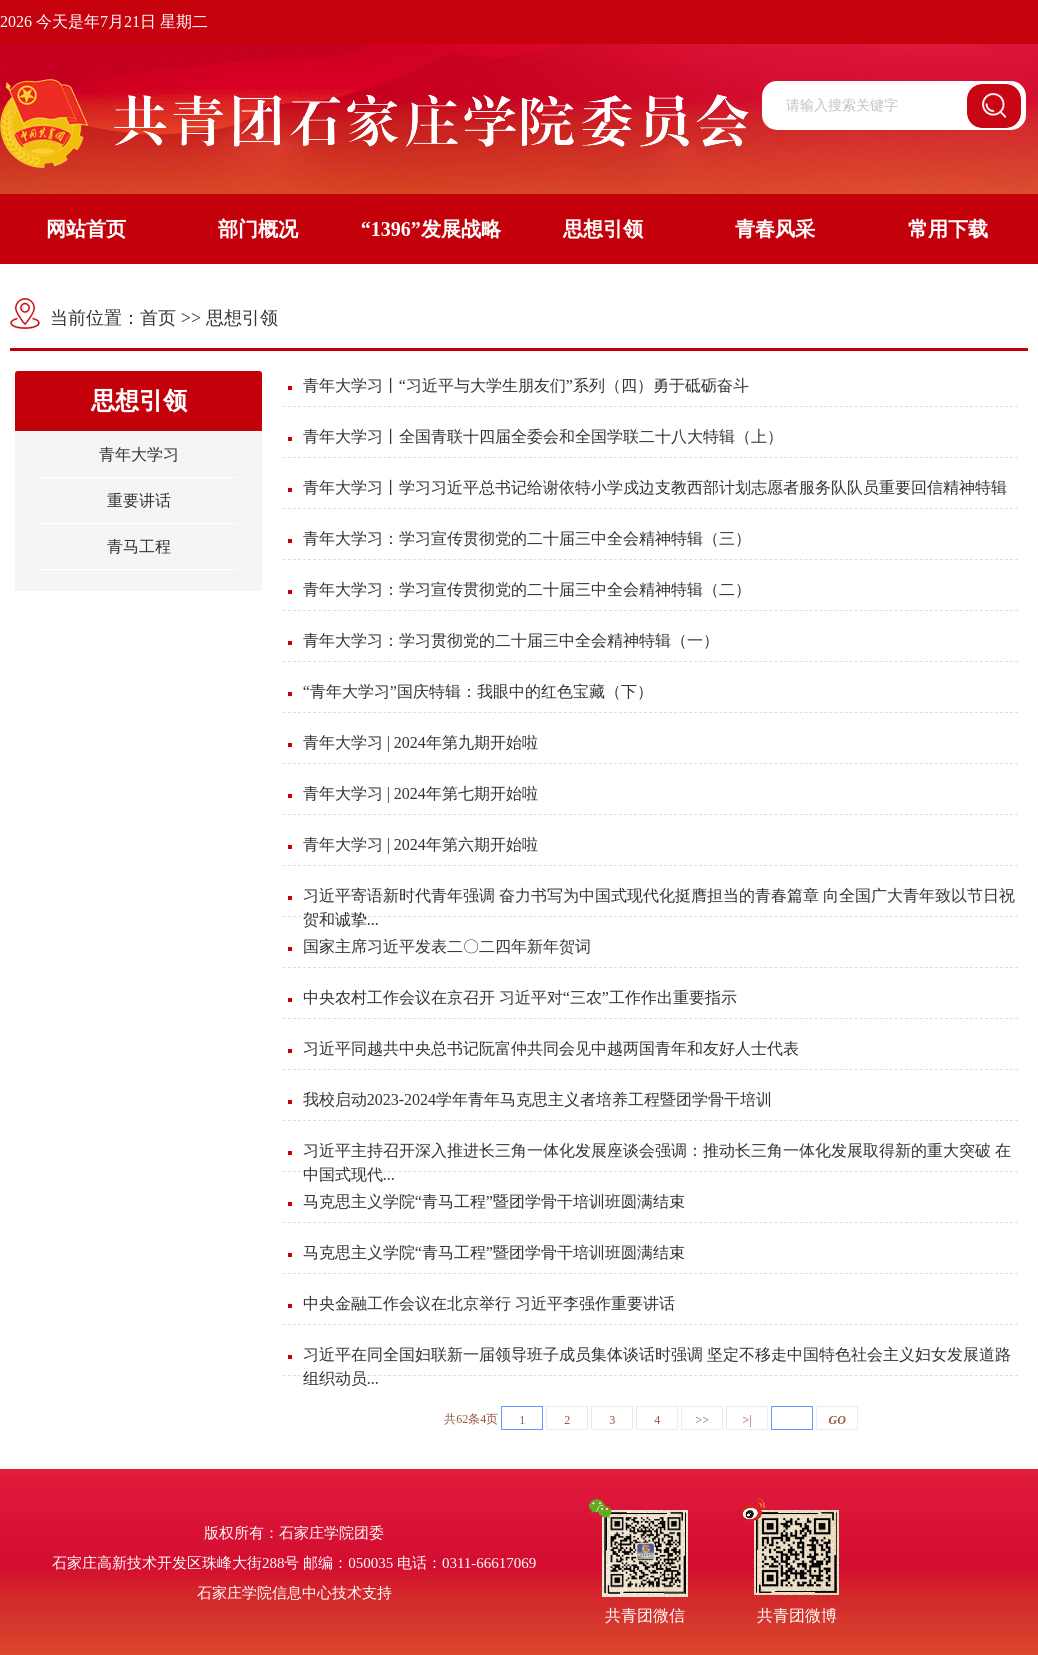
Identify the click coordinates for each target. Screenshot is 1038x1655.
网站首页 (86, 229)
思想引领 (603, 229)
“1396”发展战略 (431, 229)
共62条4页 (471, 1419)
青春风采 (775, 229)
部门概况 (258, 229)
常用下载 (948, 229)
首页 (158, 318)
